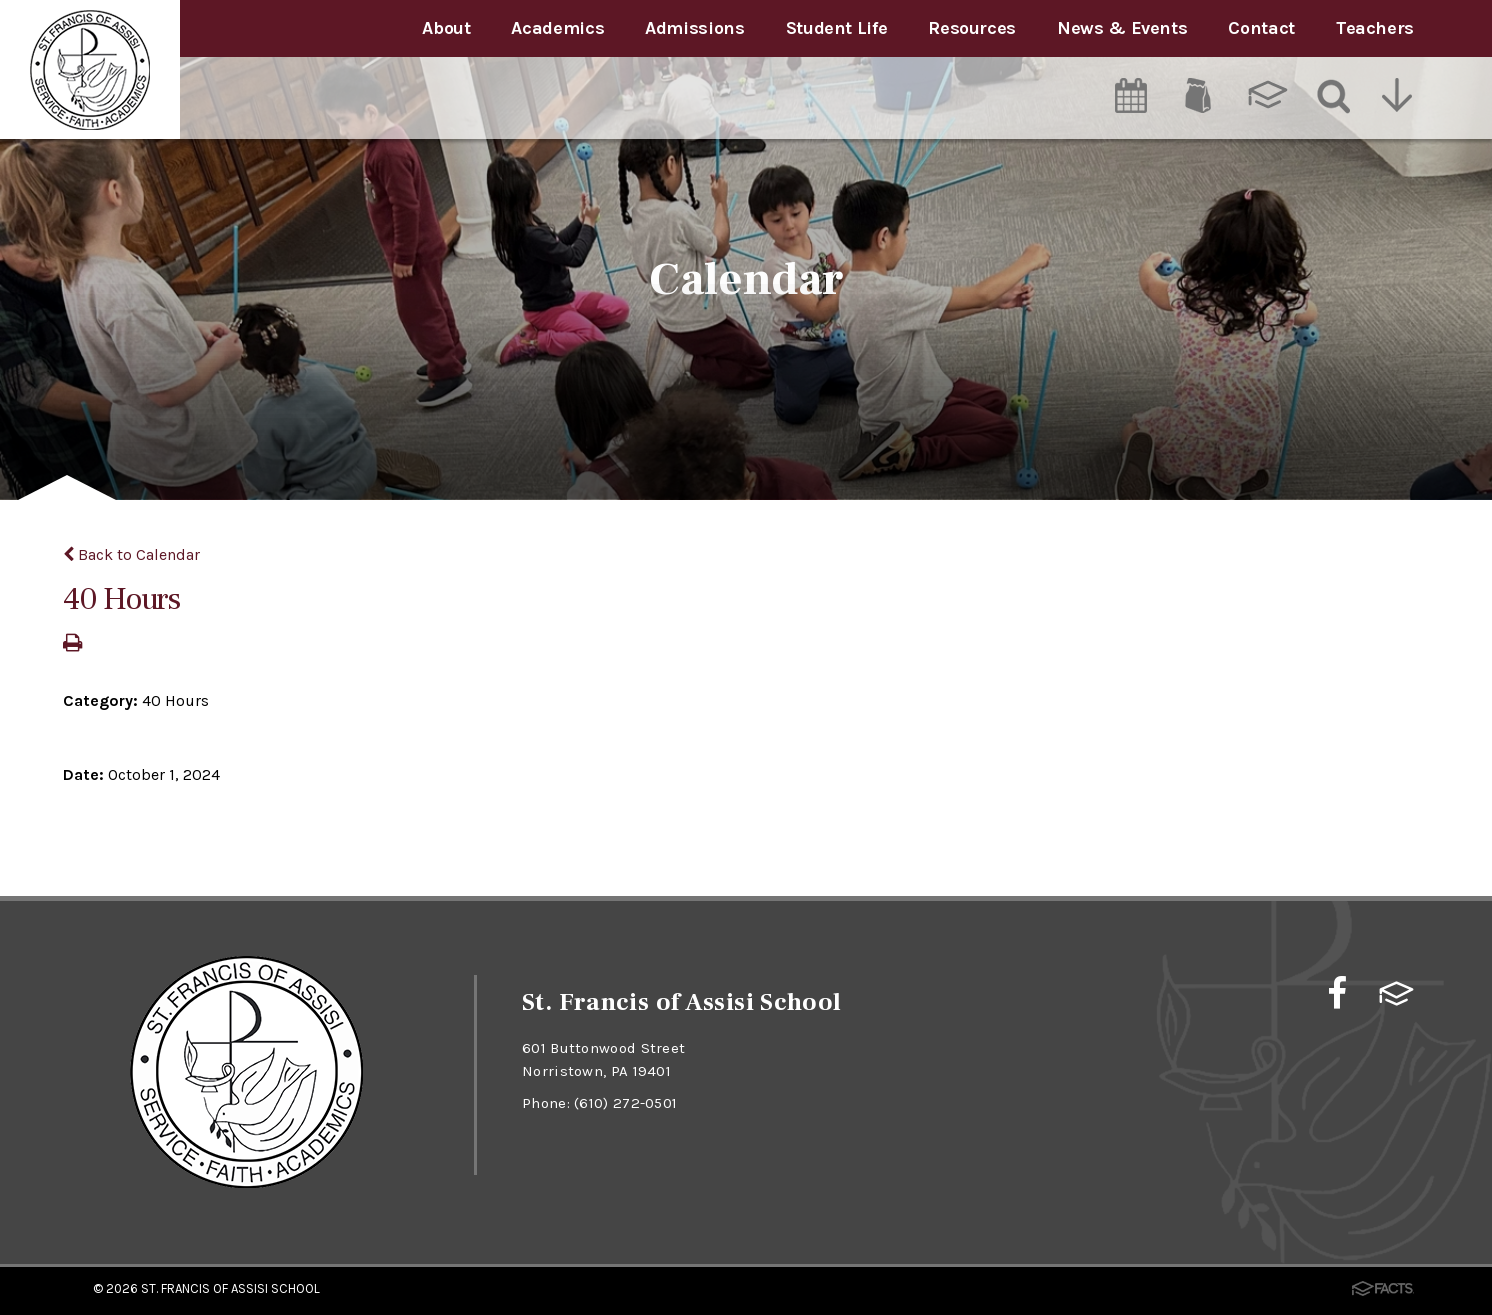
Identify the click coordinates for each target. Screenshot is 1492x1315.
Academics (557, 28)
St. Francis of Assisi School (230, 1288)
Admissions (694, 28)
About (446, 28)
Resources (972, 28)
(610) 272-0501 (625, 1103)
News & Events (1122, 28)
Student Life (837, 28)
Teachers (1375, 28)
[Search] (1334, 95)
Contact (1261, 28)
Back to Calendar (131, 554)
